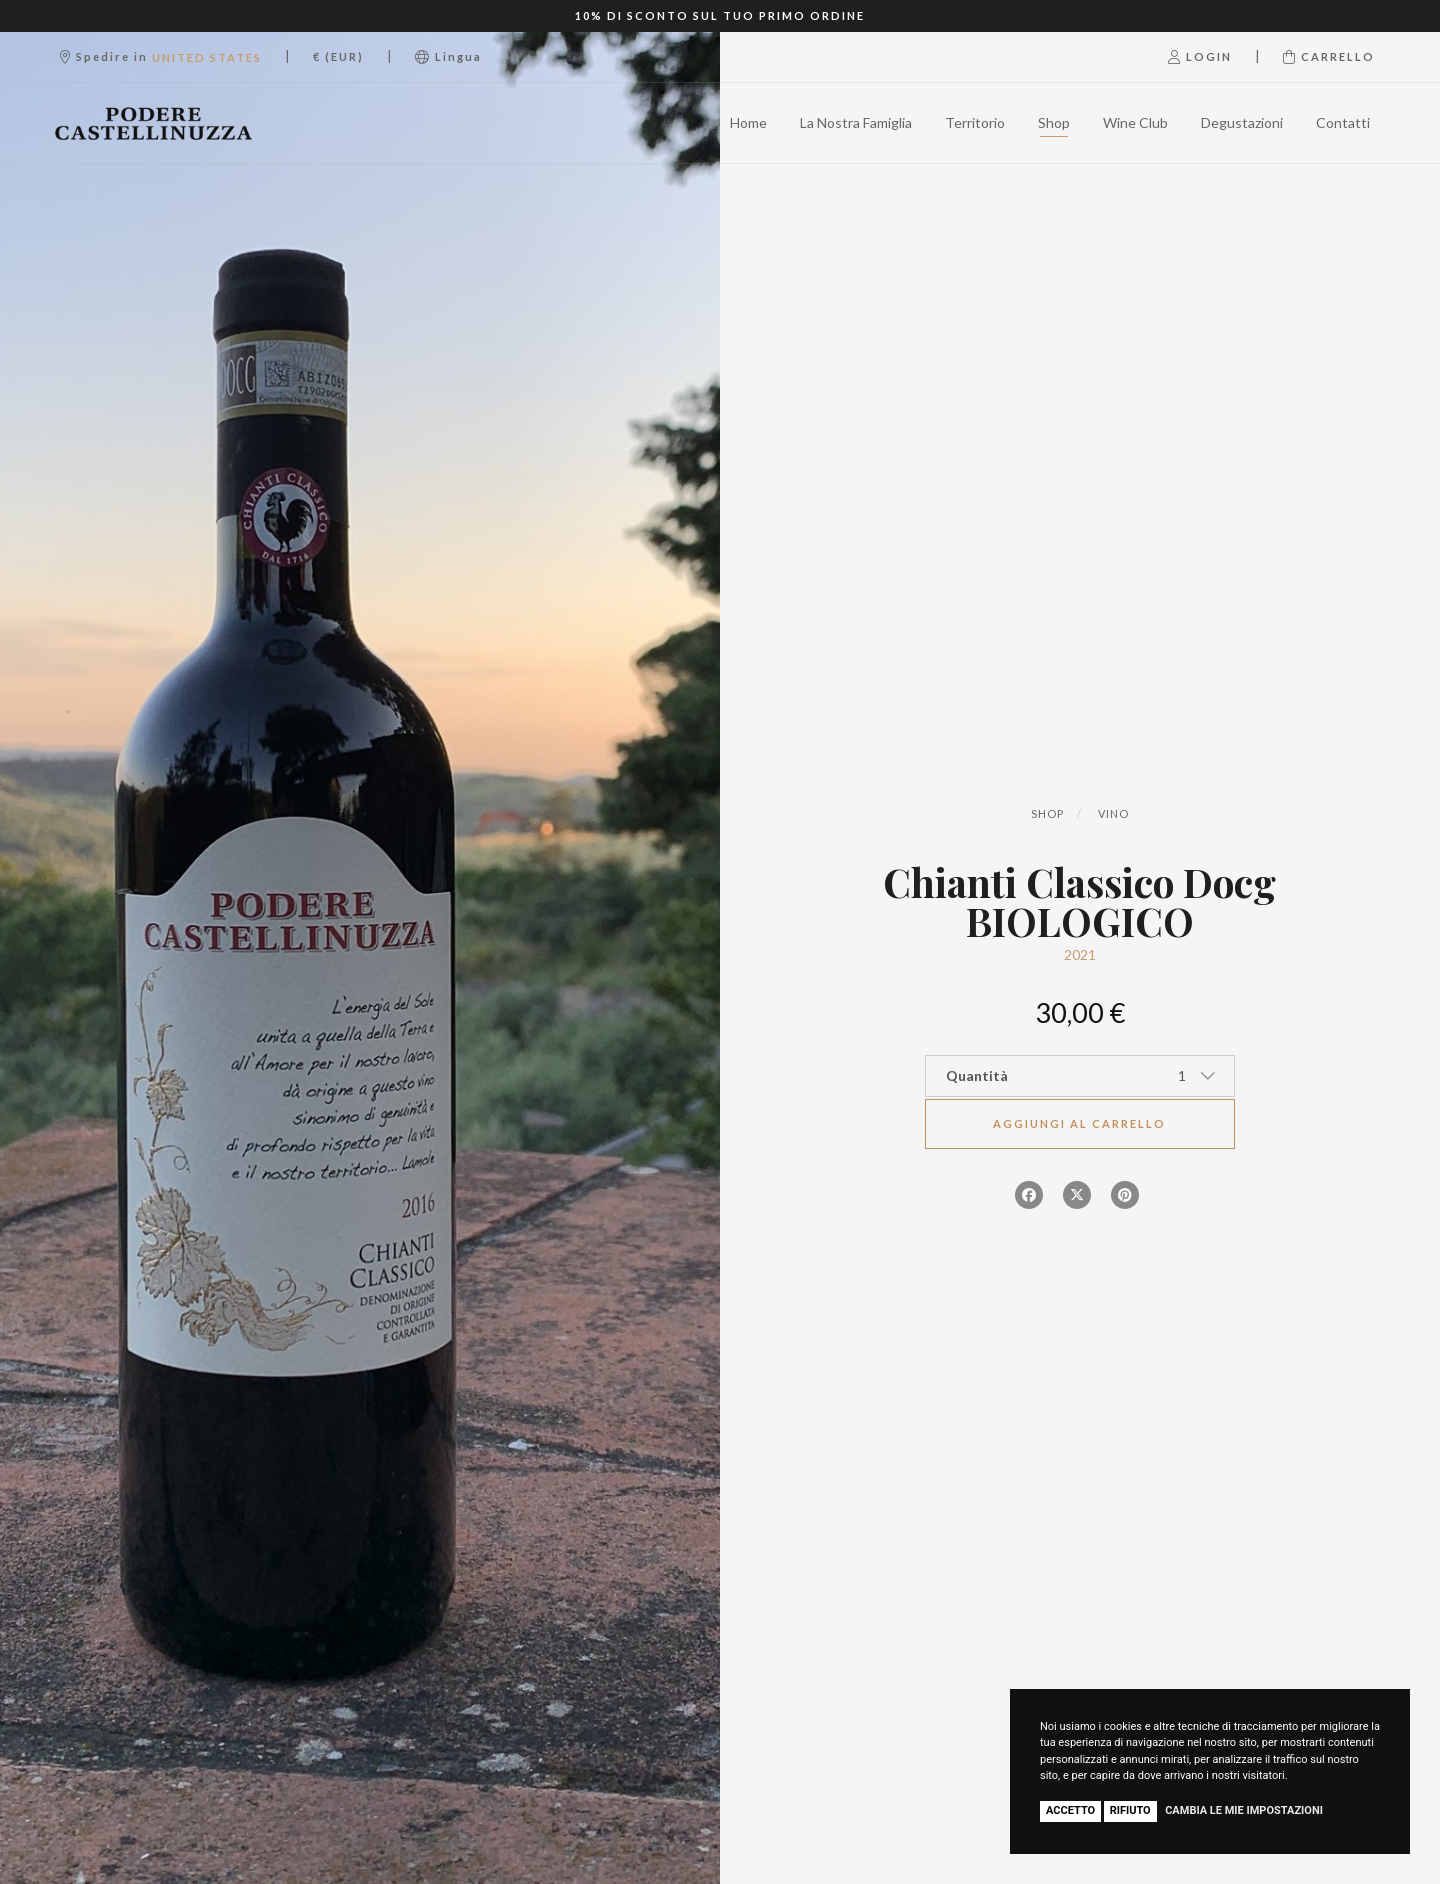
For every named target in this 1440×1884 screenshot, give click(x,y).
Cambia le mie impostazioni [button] (1244, 1810)
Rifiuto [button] (1130, 1810)
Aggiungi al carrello (1079, 1123)
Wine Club (1135, 122)
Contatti (1343, 122)
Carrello (1329, 56)
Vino (1113, 813)
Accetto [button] (1070, 1810)
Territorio (975, 122)
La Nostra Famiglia (856, 122)
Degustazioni (1242, 122)
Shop (1054, 122)
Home (748, 122)
